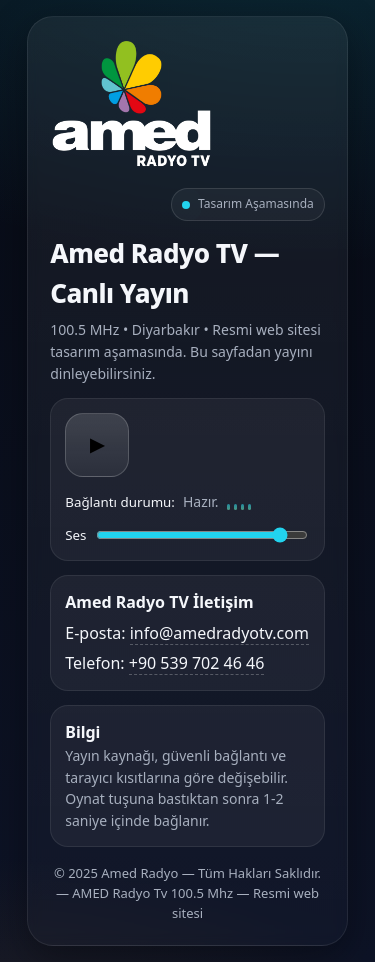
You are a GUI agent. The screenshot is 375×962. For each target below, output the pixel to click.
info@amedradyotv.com (219, 633)
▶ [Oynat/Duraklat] (97, 445)
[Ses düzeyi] (201, 535)
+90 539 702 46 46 (197, 663)
